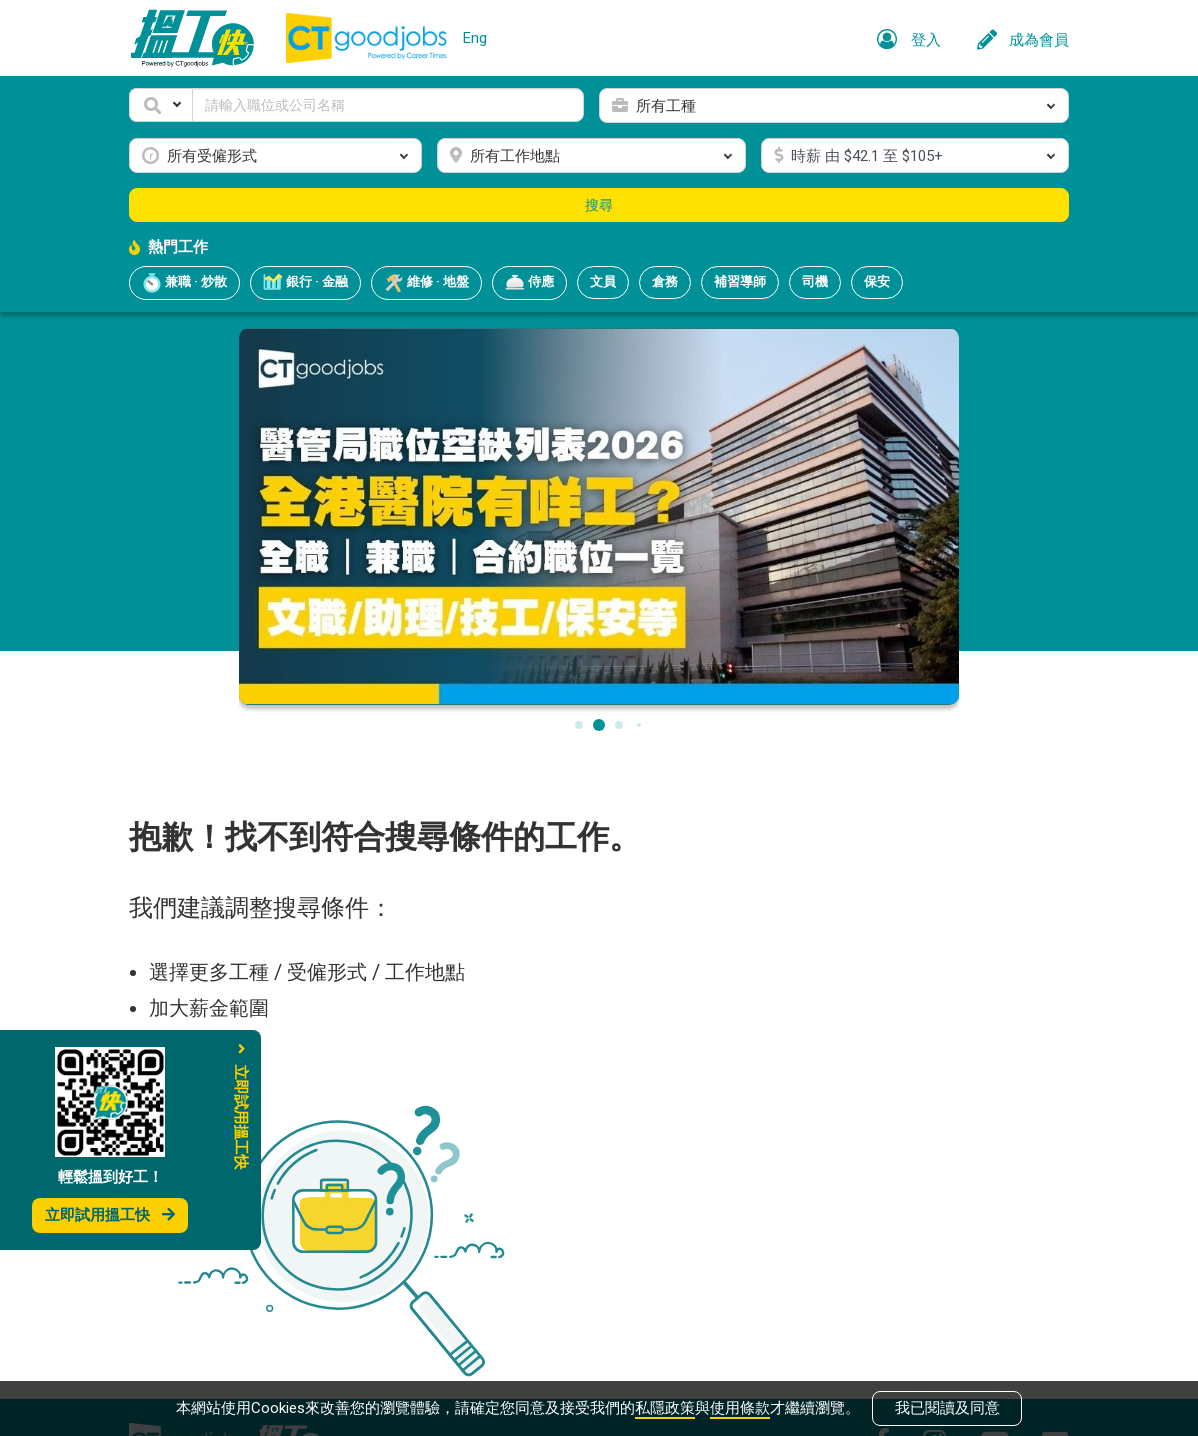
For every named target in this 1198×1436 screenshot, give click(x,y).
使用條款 (740, 1408)
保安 (877, 281)
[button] (161, 105)
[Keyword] (388, 105)
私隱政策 (665, 1408)
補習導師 (740, 281)
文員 (603, 281)
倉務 (665, 281)
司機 (815, 281)
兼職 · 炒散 (184, 283)
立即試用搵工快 (110, 1215)
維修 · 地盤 (426, 283)
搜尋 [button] (599, 205)
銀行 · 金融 (305, 283)
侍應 (529, 283)
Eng (475, 38)
